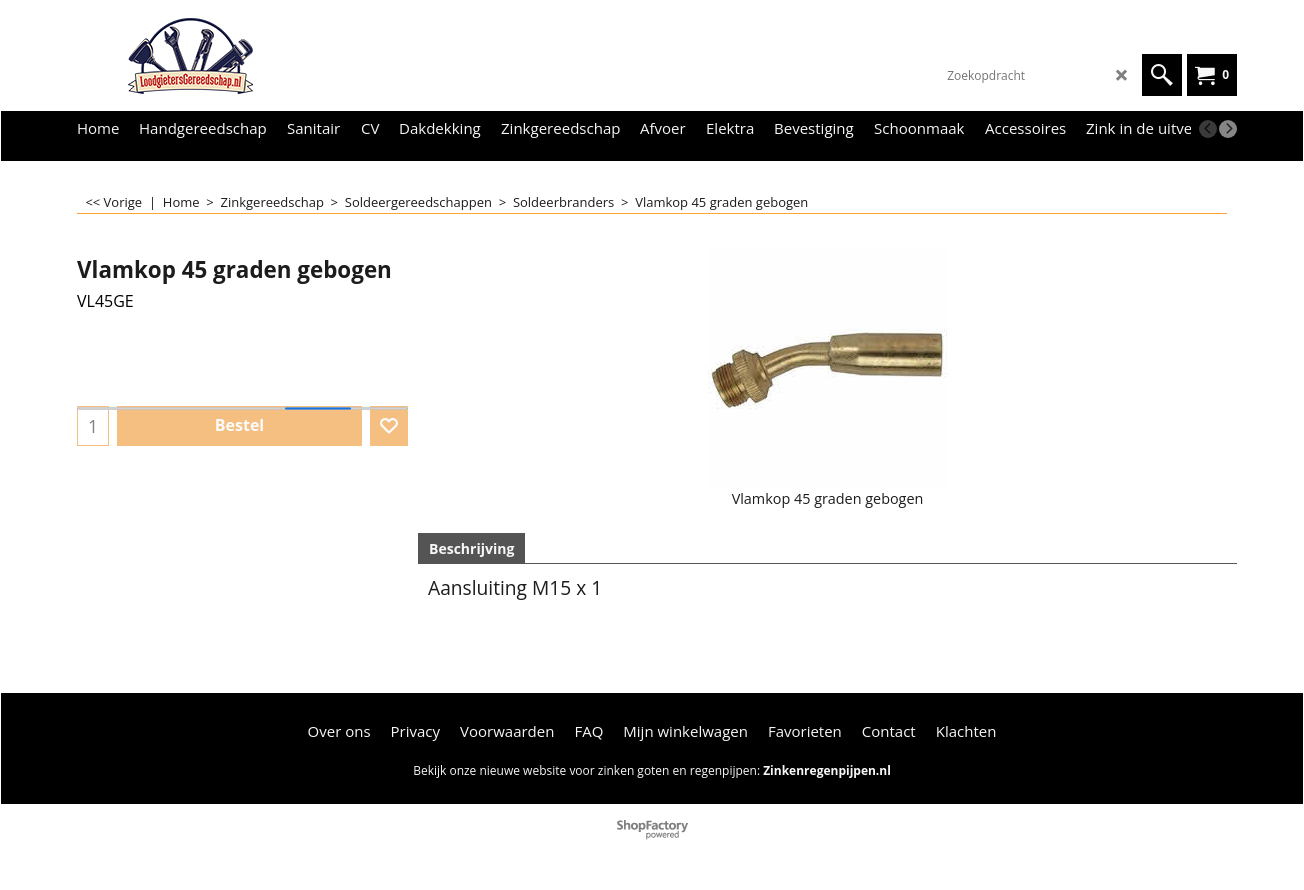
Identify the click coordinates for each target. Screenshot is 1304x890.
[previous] (1208, 129)
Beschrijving (471, 548)
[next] (1228, 129)
